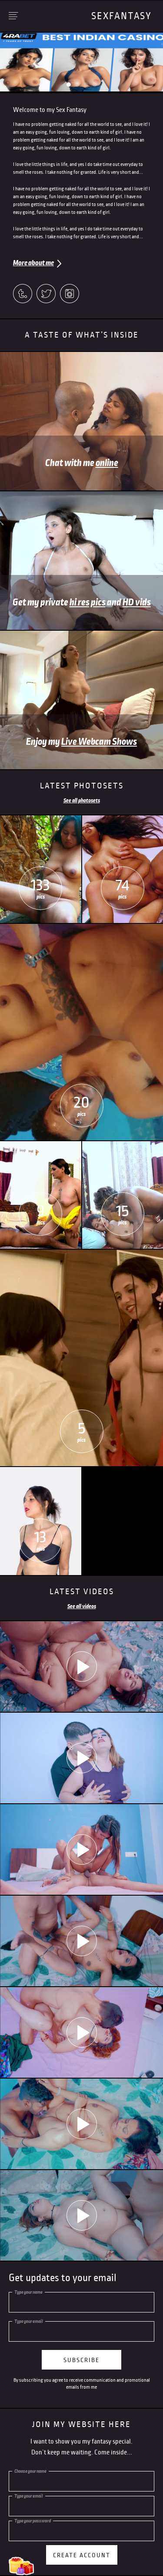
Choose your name (30, 2471)
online (107, 463)
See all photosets (81, 801)
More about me (33, 263)
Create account (81, 2555)
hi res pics (88, 602)
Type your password (32, 2520)
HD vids (137, 602)
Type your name (28, 2292)
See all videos (81, 1606)
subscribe (81, 2360)
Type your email (28, 2321)
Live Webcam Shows (99, 742)
